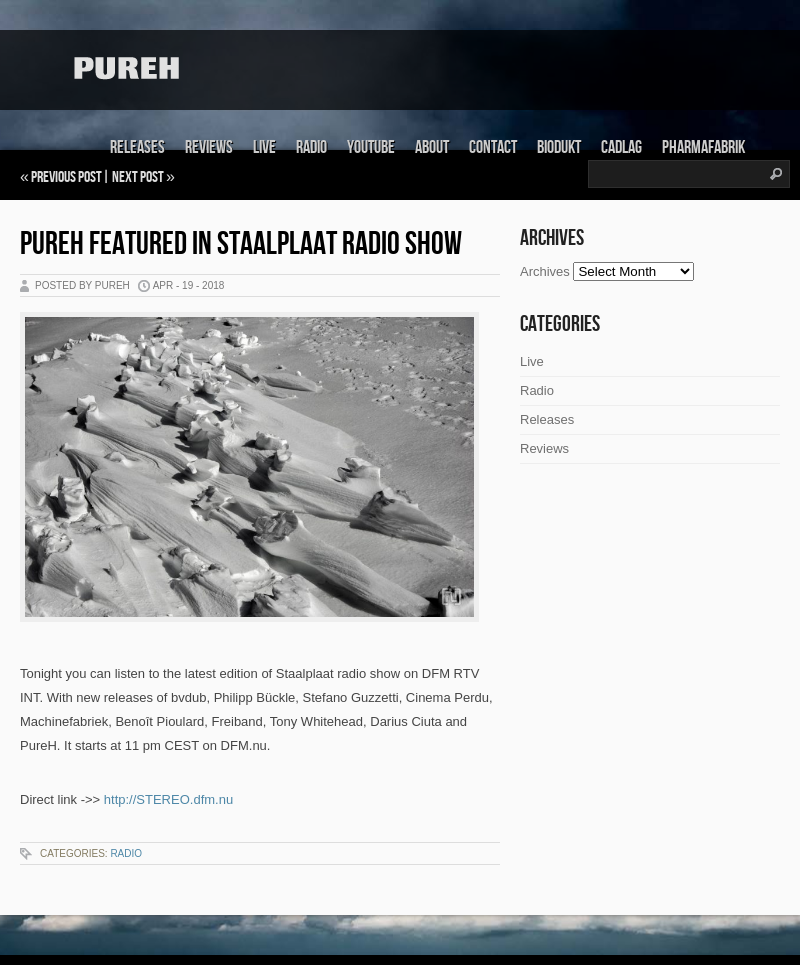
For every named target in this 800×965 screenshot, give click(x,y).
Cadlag (621, 147)
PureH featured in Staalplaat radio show (241, 244)
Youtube (371, 147)
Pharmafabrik (703, 147)
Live (264, 147)
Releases (137, 147)
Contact (493, 147)
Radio (311, 147)
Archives (545, 271)
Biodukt (559, 147)
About (432, 147)
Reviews (209, 147)
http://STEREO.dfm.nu (168, 799)
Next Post (138, 177)
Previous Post (66, 177)
